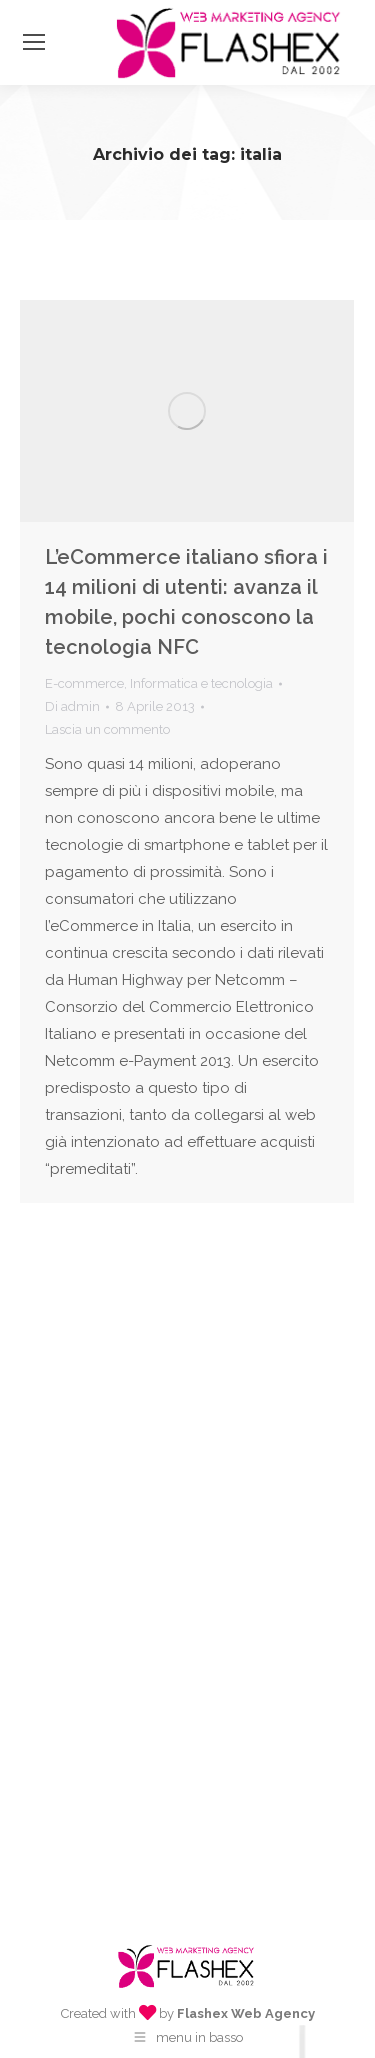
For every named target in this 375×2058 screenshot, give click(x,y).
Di (72, 706)
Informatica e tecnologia (201, 683)
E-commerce (84, 683)
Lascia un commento (107, 729)
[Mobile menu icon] (34, 42)
